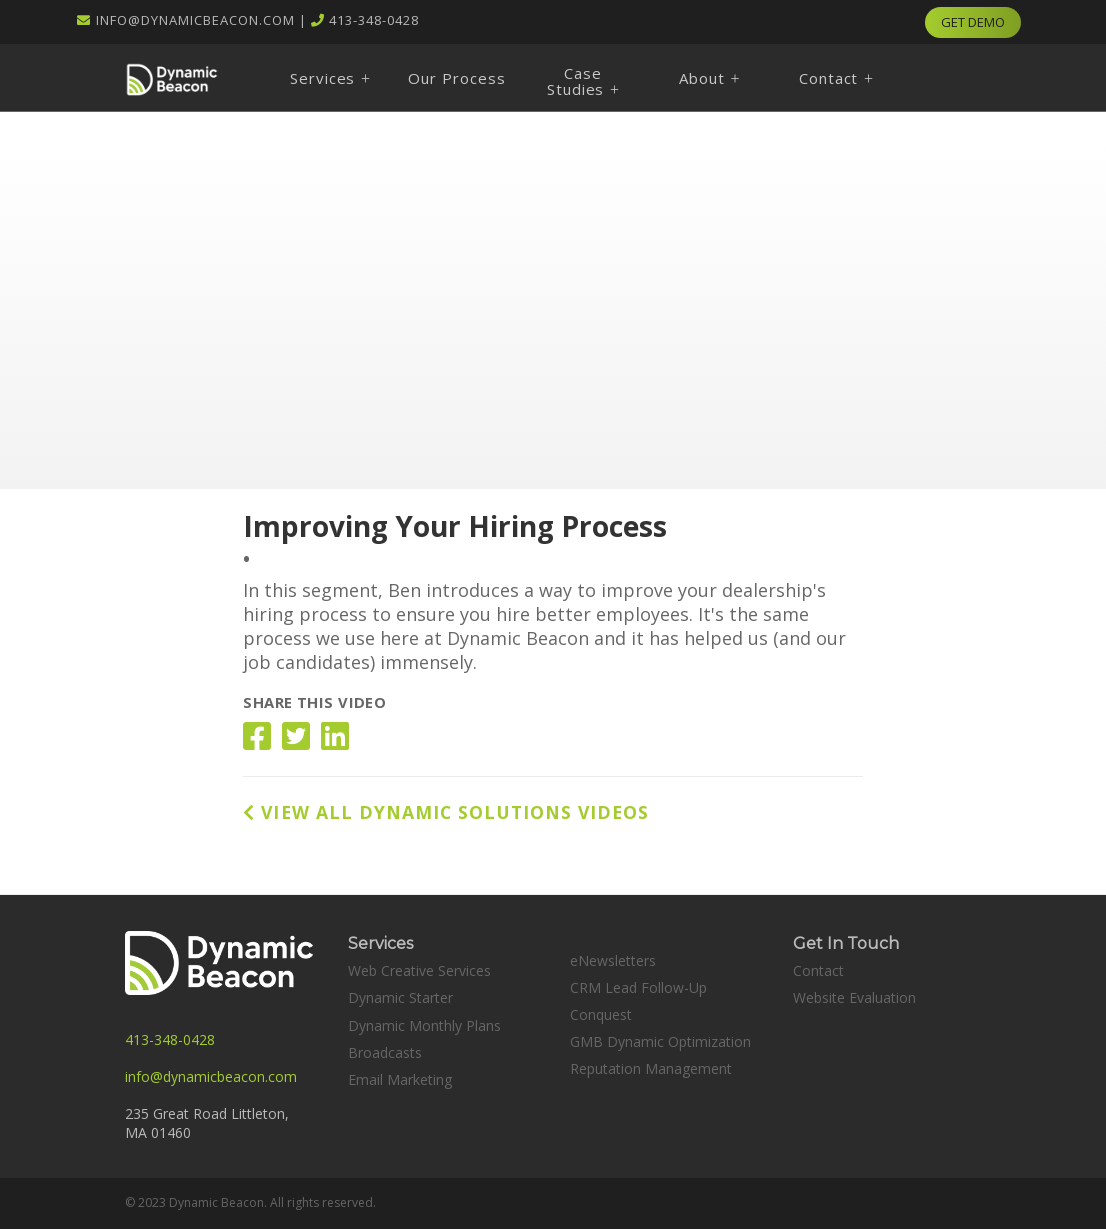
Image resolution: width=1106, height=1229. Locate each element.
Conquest (601, 1014)
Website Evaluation (854, 997)
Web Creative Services (419, 970)
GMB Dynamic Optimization (660, 1041)
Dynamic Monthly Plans (424, 1025)
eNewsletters (613, 960)
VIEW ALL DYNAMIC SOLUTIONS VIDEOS (446, 812)
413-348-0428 (374, 20)
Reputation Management (651, 1068)
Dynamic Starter (400, 997)
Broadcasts (385, 1052)
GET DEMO (973, 22)
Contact (818, 970)
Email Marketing (400, 1079)
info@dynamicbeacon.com (195, 20)
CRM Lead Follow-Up (638, 987)
